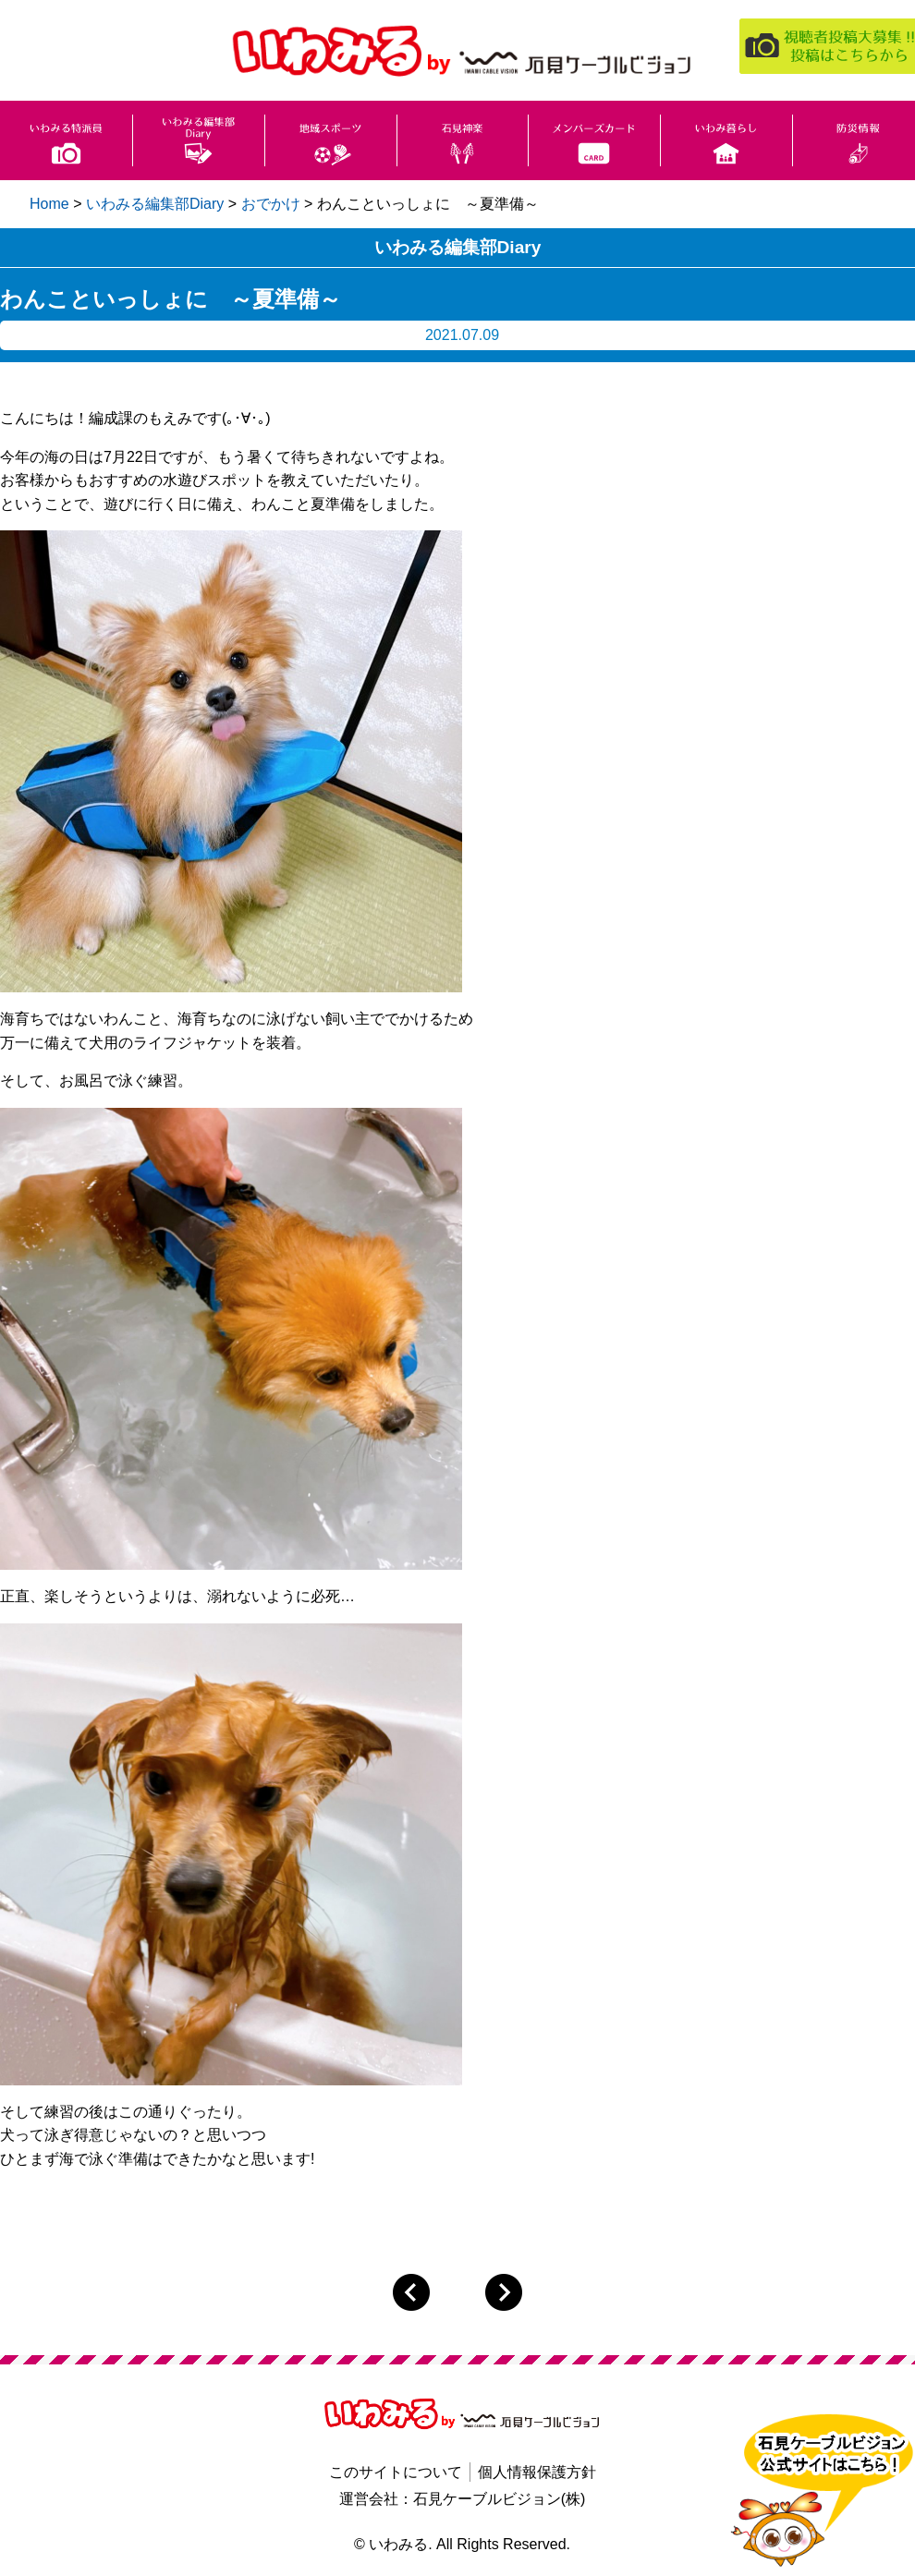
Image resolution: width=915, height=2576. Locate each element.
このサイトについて (395, 2472)
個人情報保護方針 (537, 2472)
